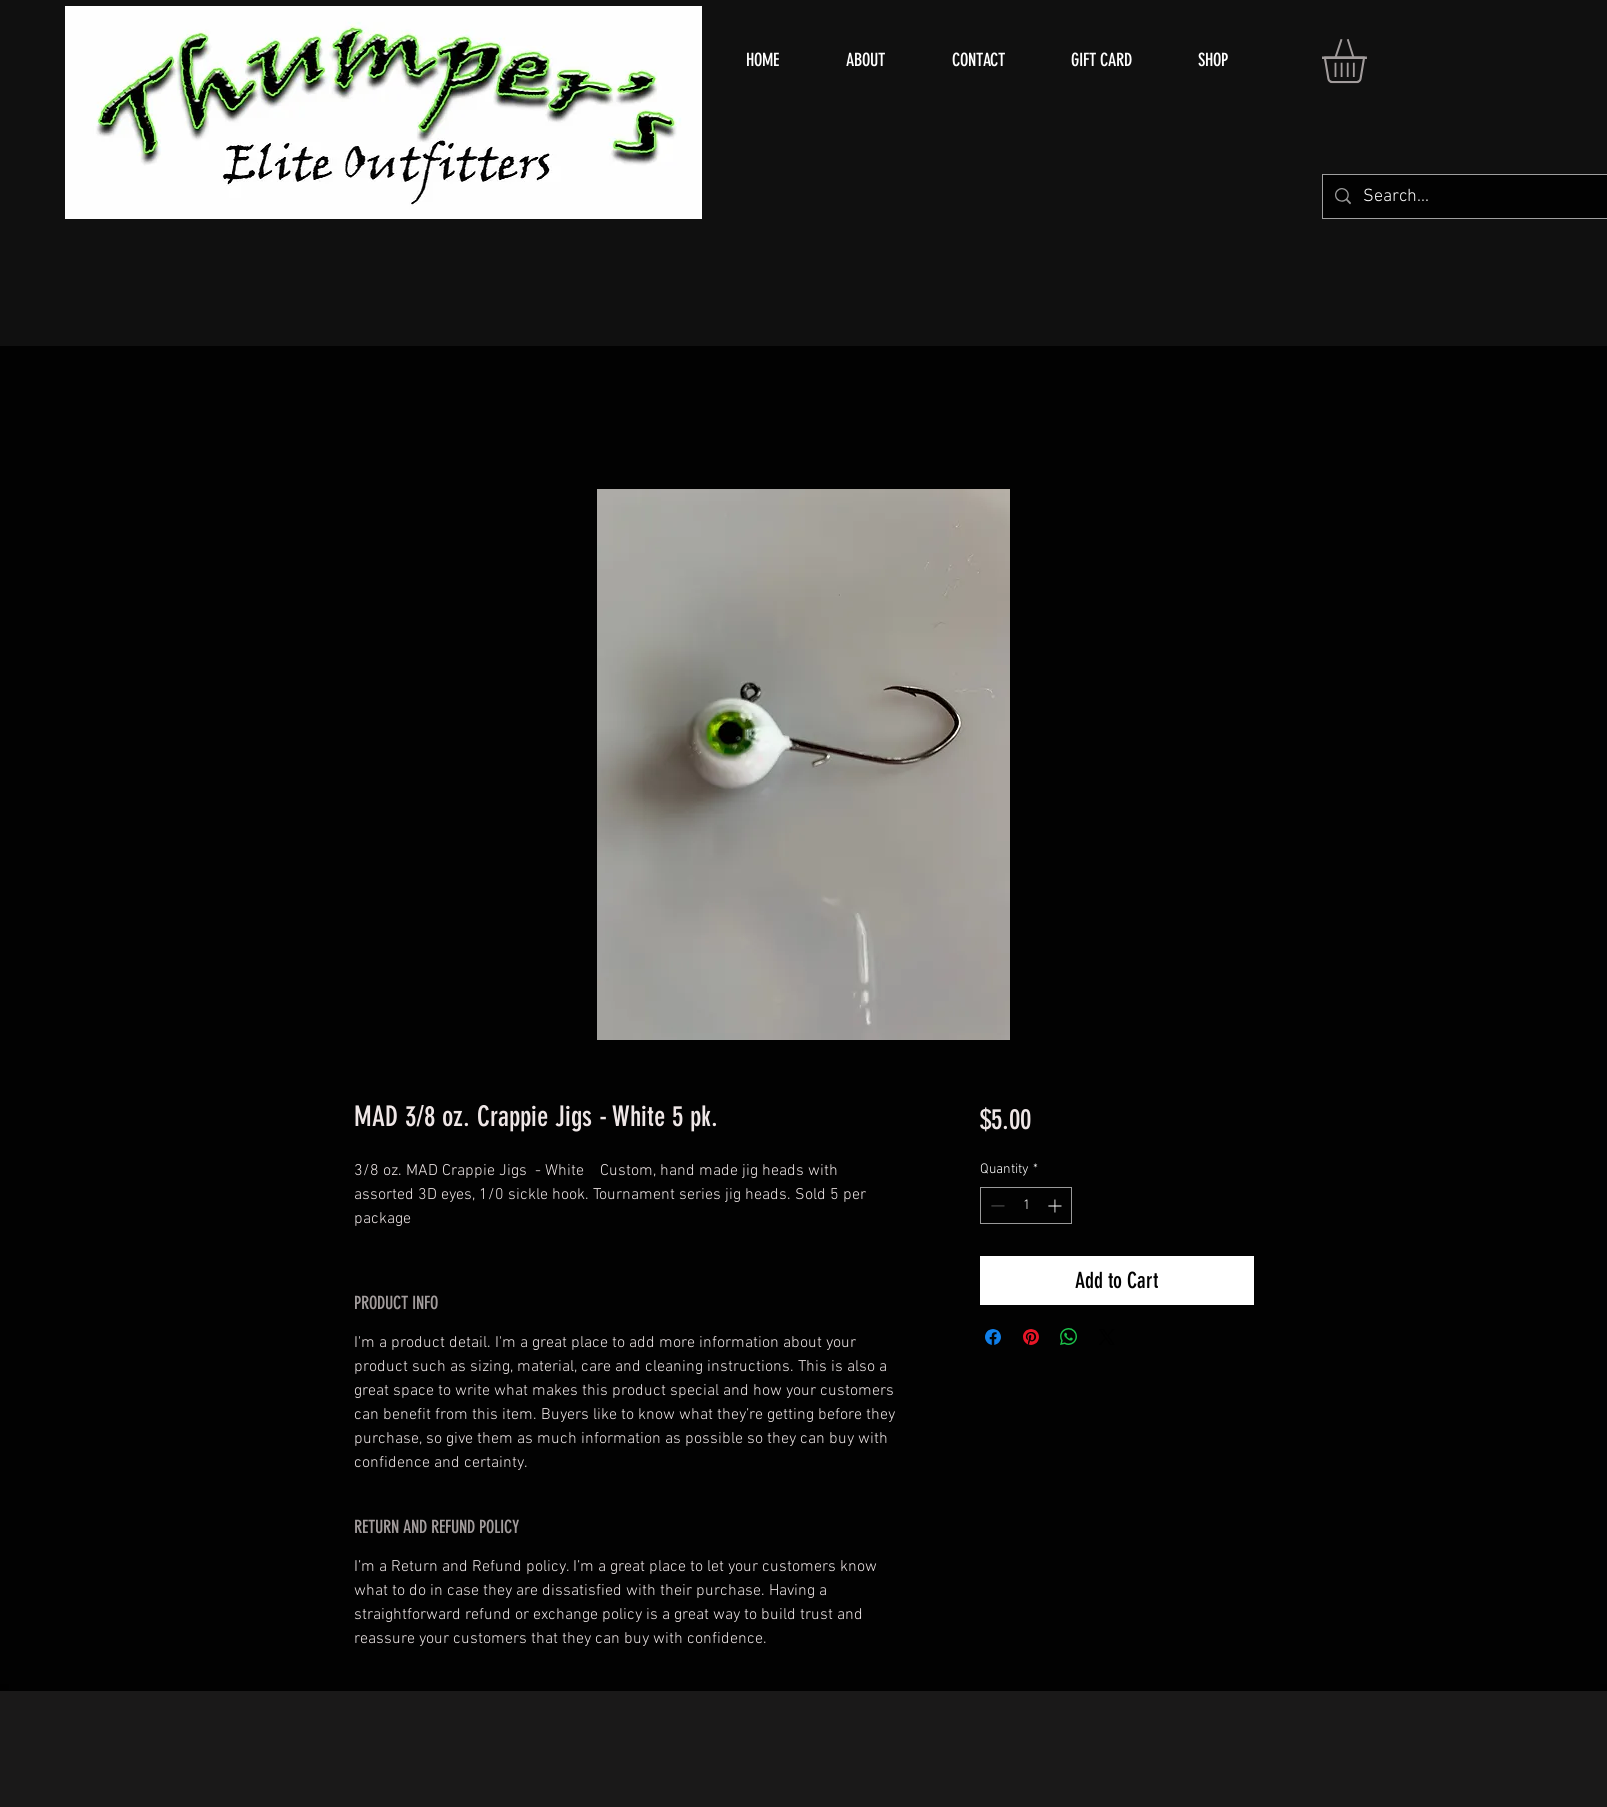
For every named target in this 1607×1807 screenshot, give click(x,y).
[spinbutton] (1026, 1205)
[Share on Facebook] (993, 1337)
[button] (1370, 61)
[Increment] (1056, 1205)
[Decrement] (995, 1205)
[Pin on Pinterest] (1031, 1337)
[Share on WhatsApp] (1069, 1337)
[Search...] (1473, 196)
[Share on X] (1107, 1337)
